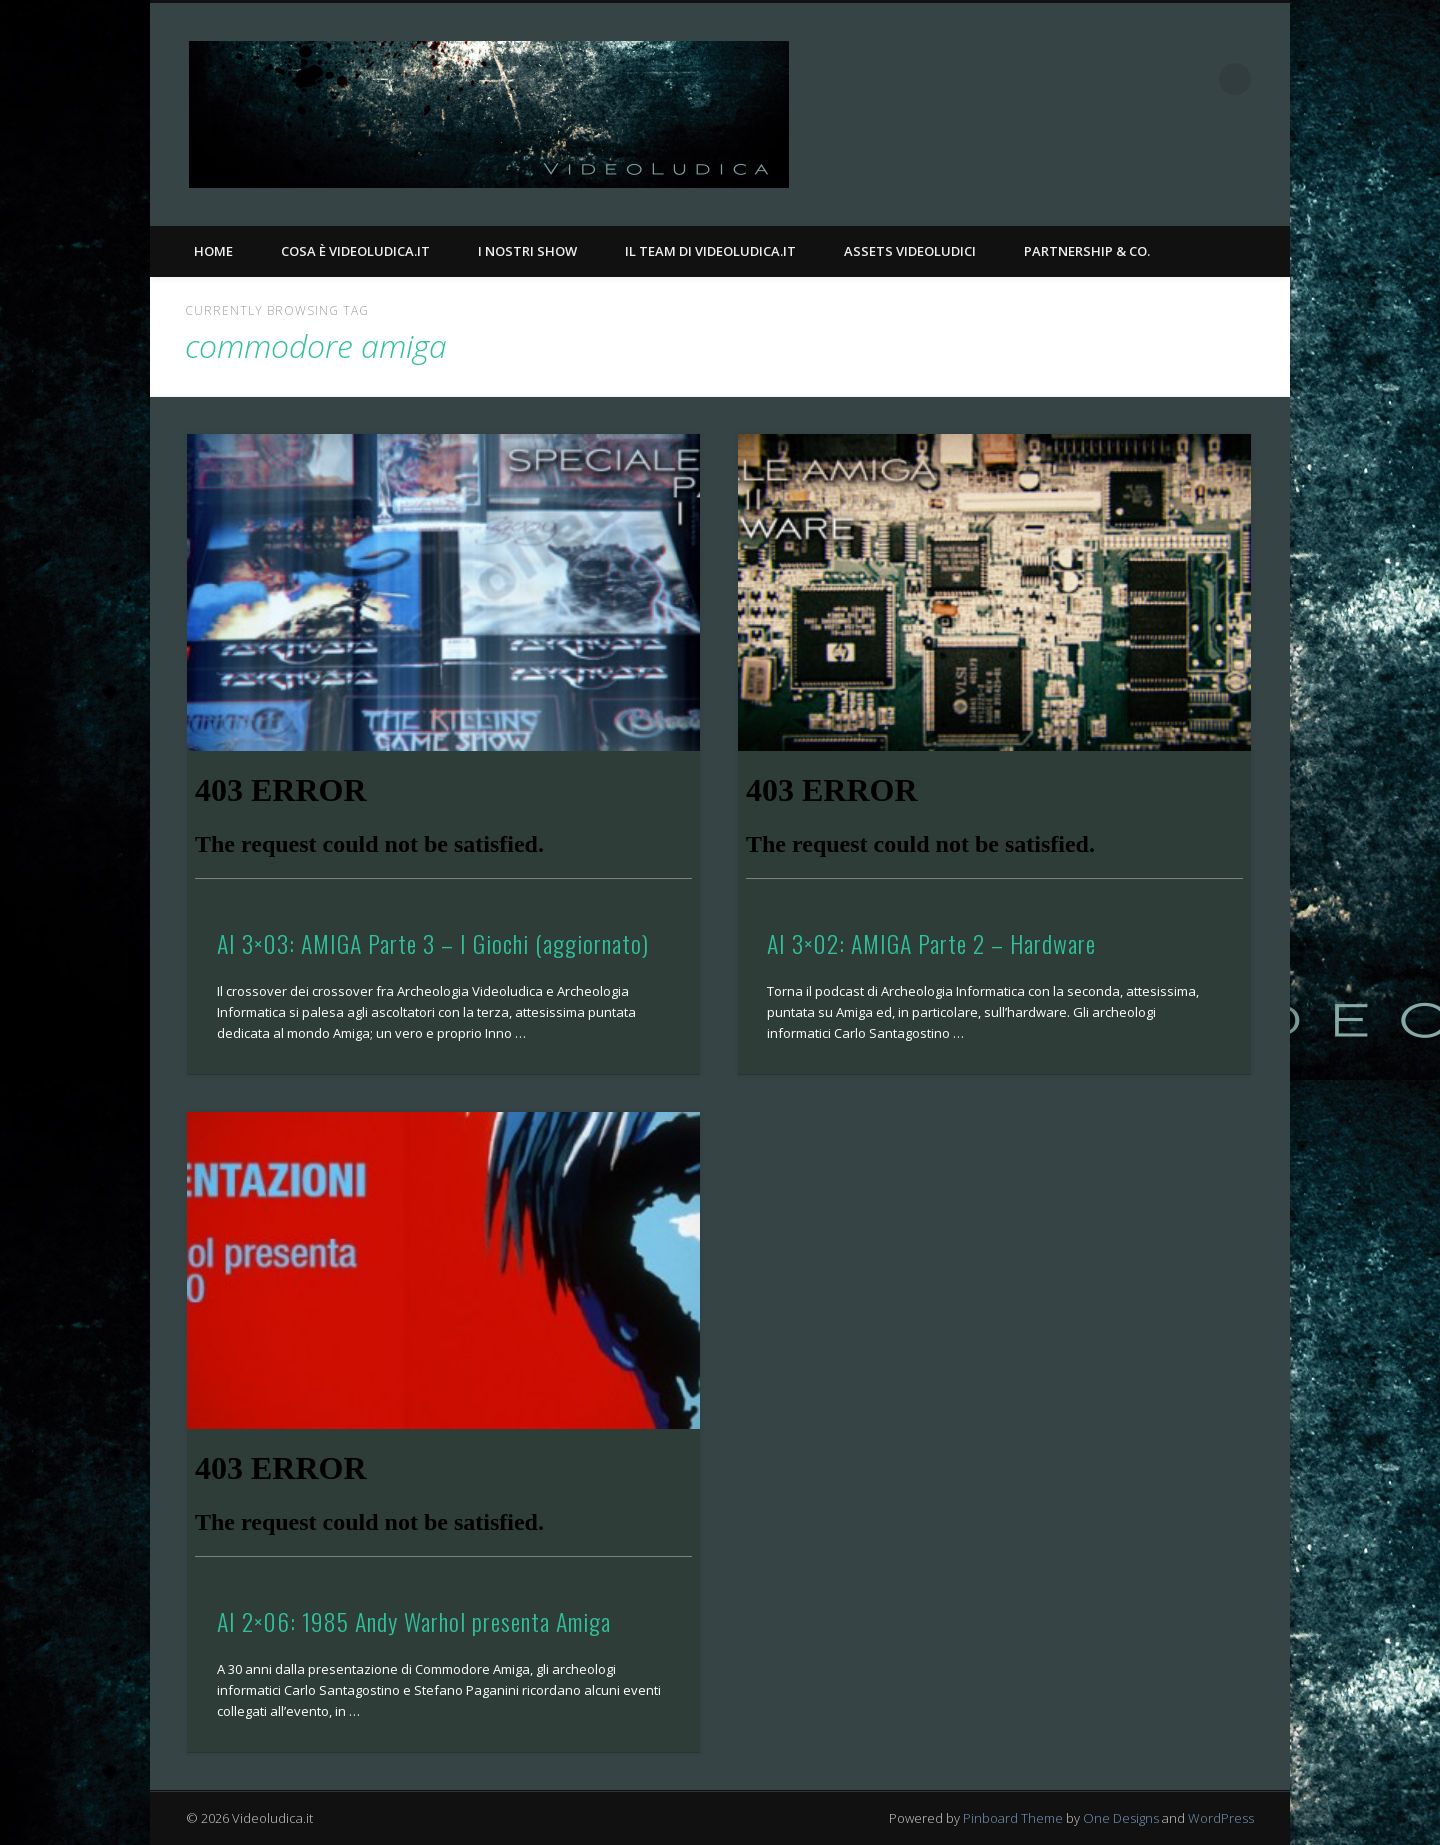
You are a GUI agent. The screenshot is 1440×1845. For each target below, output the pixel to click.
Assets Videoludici (910, 251)
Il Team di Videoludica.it (710, 251)
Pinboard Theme (1013, 1818)
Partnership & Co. (1087, 251)
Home (213, 251)
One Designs (1121, 1818)
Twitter (1194, 79)
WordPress (1221, 1818)
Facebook (1153, 79)
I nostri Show (527, 251)
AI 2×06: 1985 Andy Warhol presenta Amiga (414, 1621)
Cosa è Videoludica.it (355, 251)
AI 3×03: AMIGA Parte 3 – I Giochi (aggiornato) (433, 943)
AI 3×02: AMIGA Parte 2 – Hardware (931, 943)
